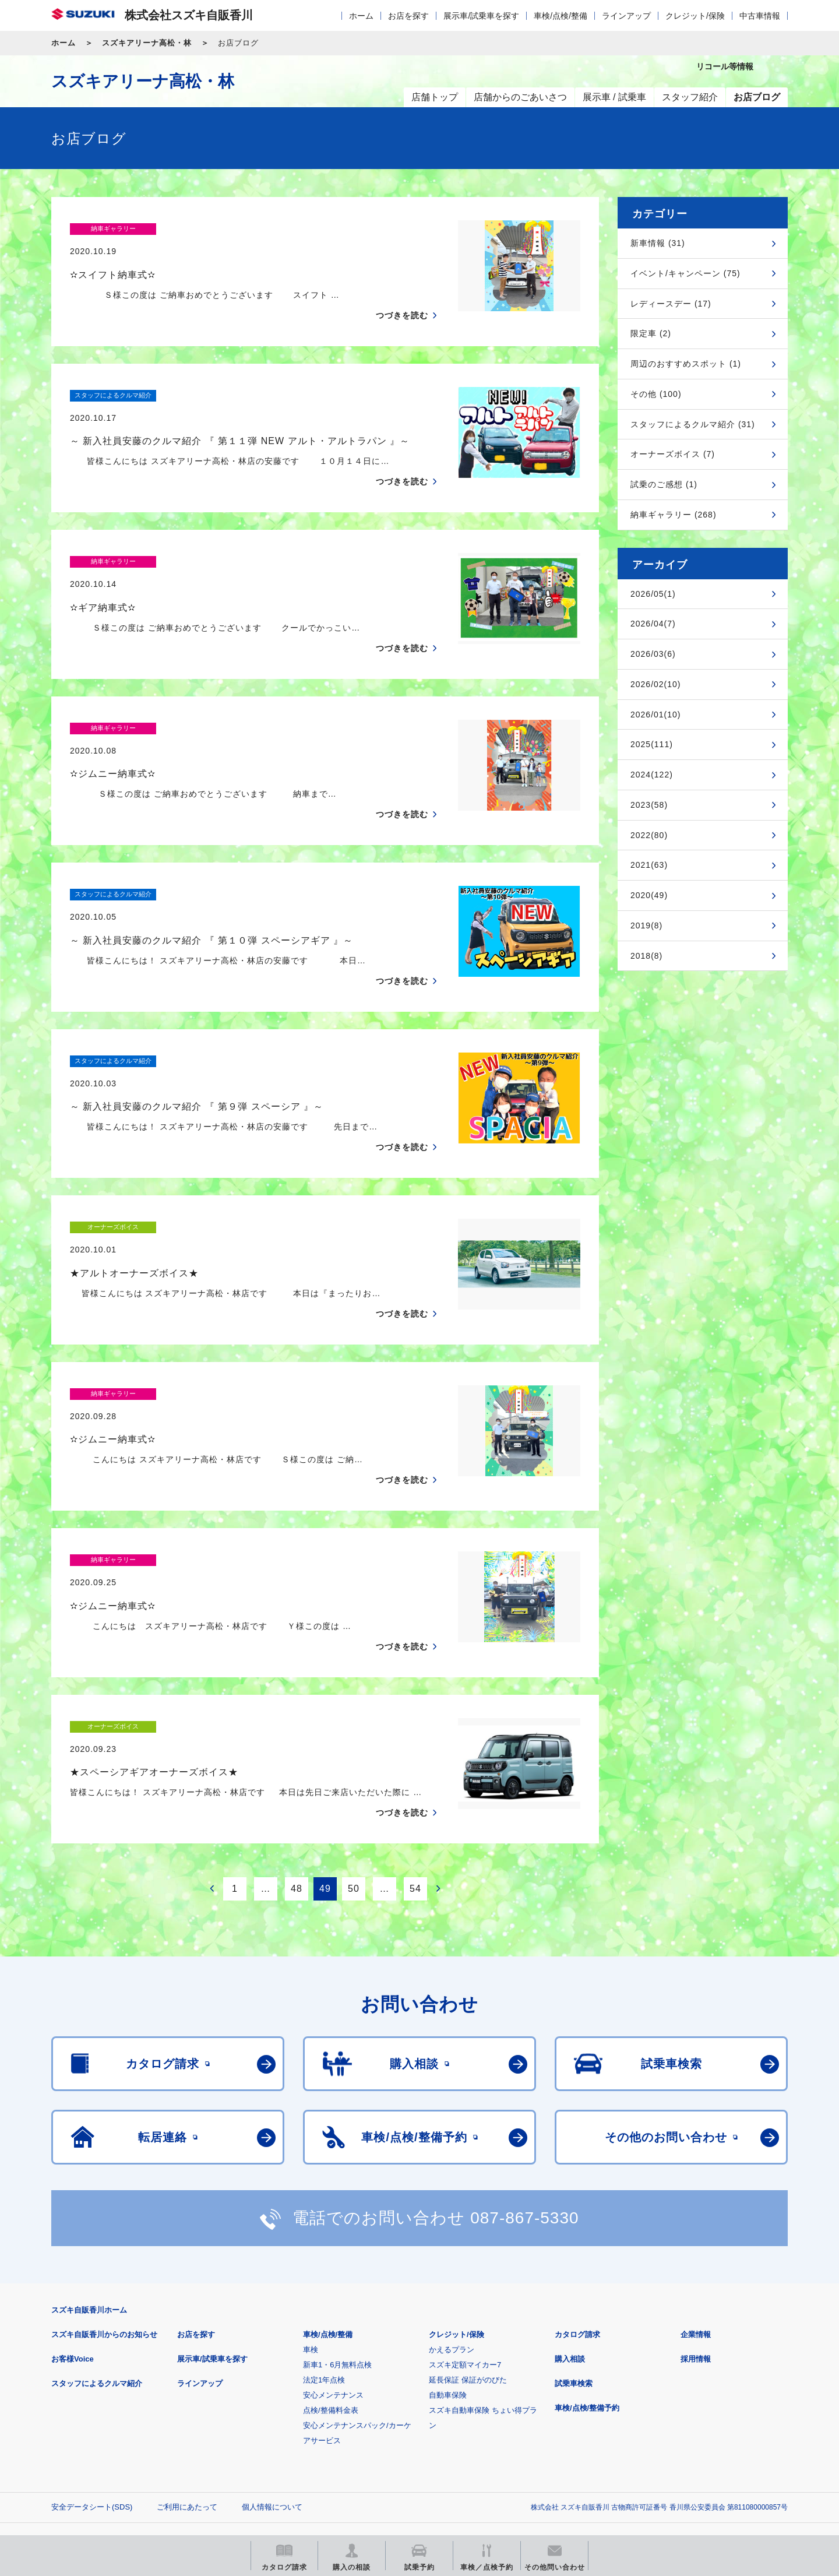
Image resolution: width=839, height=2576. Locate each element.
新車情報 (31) (657, 243)
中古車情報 (759, 16)
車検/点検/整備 (560, 16)
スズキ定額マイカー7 (465, 2251)
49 (325, 1775)
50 (353, 1775)
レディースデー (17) (670, 303)
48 (296, 1775)
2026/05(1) (653, 594)
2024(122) (651, 774)
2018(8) (646, 955)
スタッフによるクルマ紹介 (96, 2269)
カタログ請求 (577, 2220)
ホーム (361, 16)
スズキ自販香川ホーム (89, 2196)
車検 (310, 2236)
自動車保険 (448, 2281)
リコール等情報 (547, 2451)
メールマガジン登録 (402, 2451)
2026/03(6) (653, 654)
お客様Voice (72, 2245)
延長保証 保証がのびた (468, 2266)
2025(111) (651, 744)
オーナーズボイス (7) (672, 454)
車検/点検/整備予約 (587, 2294)
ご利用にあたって (187, 2393)
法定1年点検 (324, 2266)
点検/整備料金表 (330, 2296)
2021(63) (649, 865)
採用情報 (696, 2245)
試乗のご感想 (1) (663, 484)
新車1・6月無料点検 (337, 2251)
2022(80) (649, 835)
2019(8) (646, 925)
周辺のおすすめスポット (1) (685, 363)
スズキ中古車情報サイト (692, 2451)
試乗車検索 (574, 2269)
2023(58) (649, 805)
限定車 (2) (650, 333)
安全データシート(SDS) (91, 2393)
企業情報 (696, 2220)
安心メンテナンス (333, 2281)
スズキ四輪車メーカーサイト (112, 2451)
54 (415, 1775)
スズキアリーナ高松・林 (147, 42)
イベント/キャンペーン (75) (685, 273)
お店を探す (408, 16)
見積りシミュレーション (257, 2451)
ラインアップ (626, 16)
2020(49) (649, 895)
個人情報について (272, 2393)
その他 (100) (656, 394)
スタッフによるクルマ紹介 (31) (692, 424)
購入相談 (570, 2245)
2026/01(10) (655, 714)
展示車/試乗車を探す (481, 16)
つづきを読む (402, 292)
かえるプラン (451, 2236)
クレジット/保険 (695, 16)
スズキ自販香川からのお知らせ (104, 2220)
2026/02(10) (655, 684)
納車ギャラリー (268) (673, 514)
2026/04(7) (653, 623)
